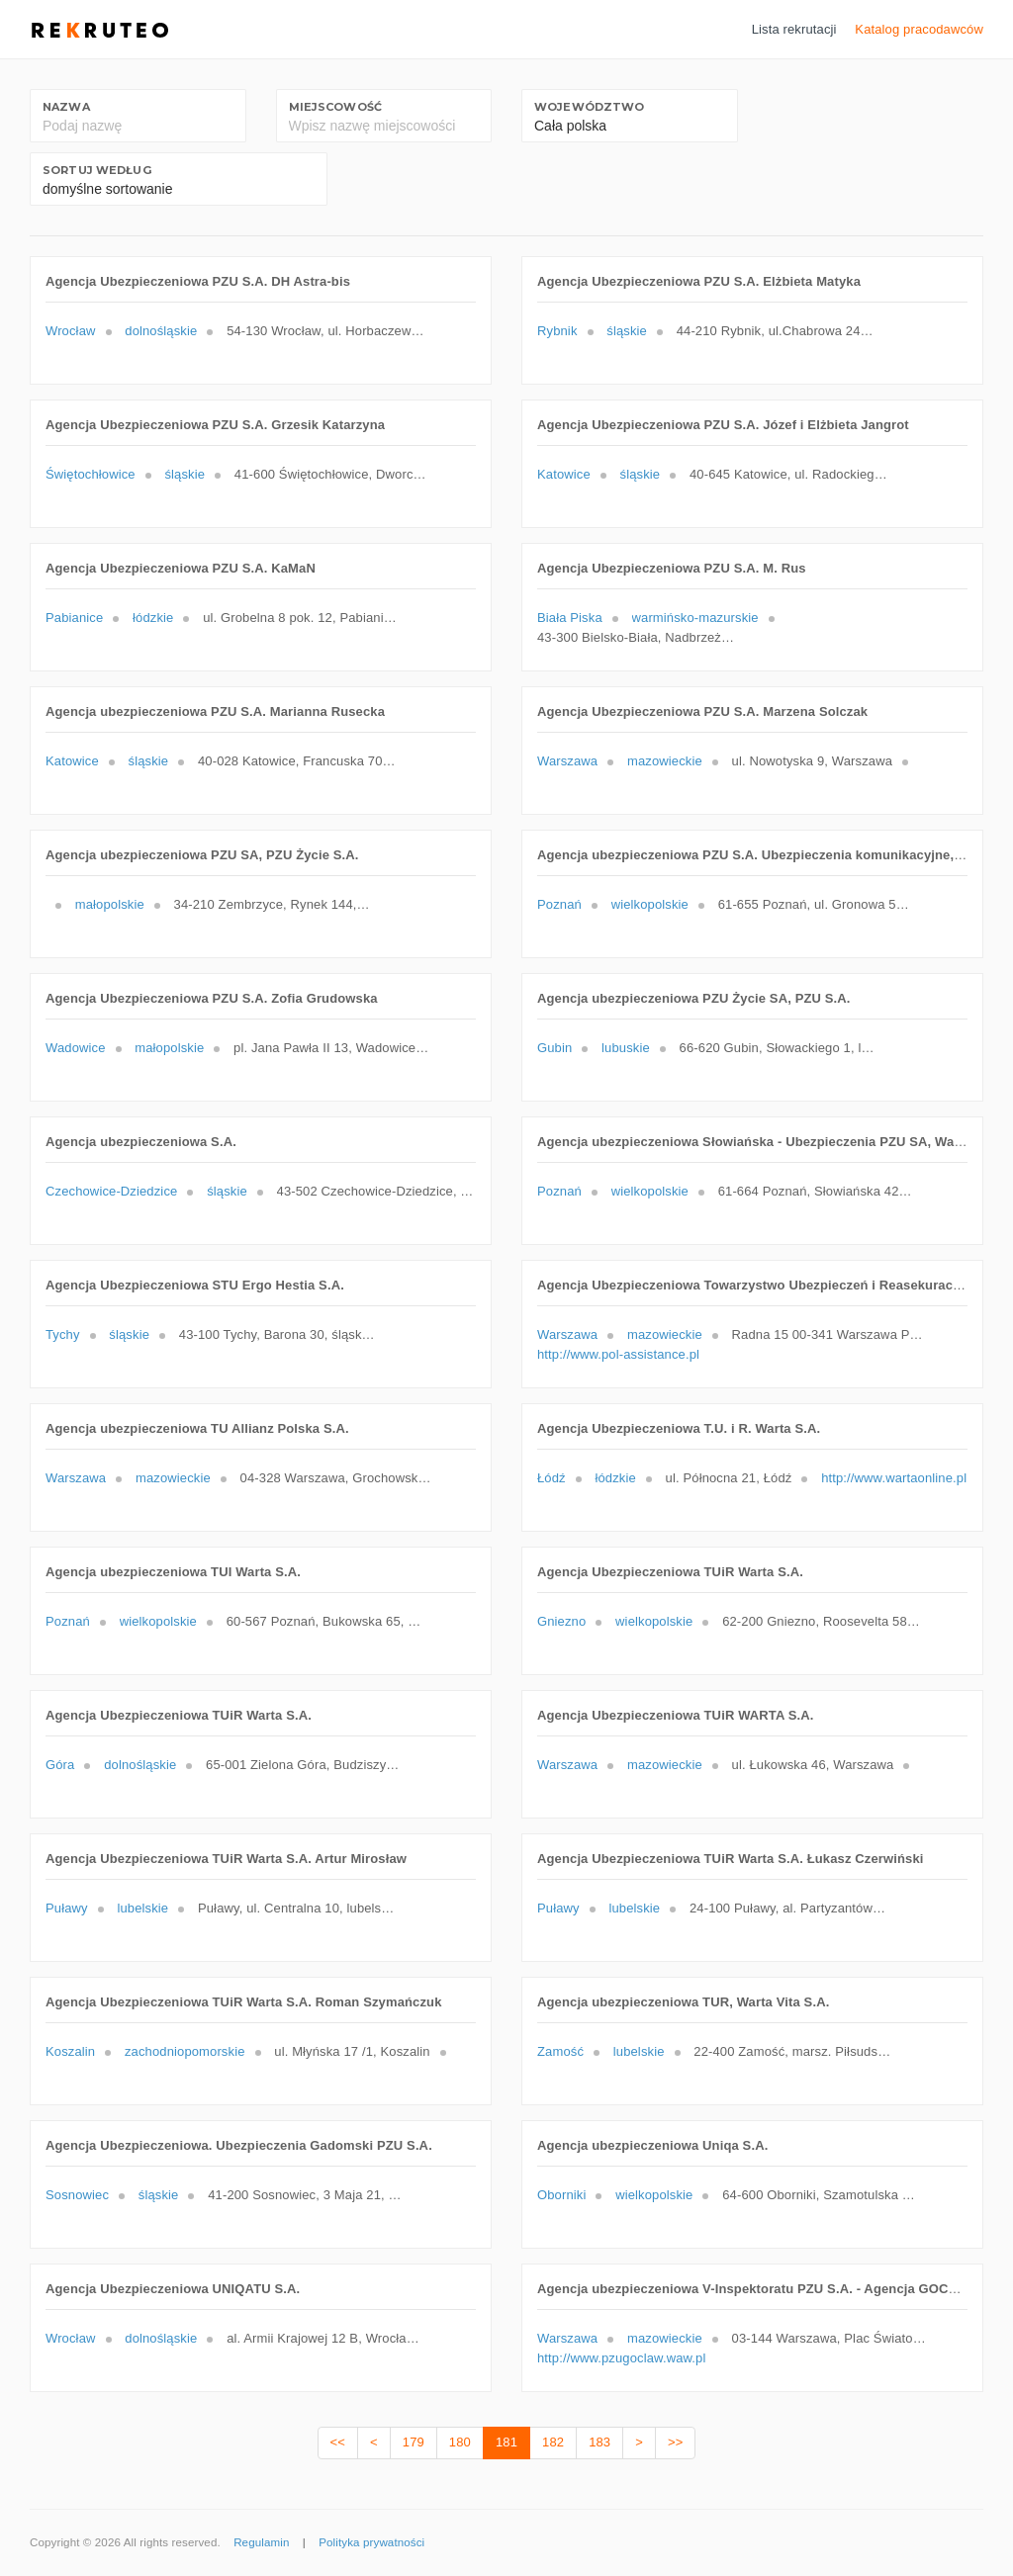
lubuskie (625, 1047)
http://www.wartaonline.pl (894, 1477)
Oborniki (561, 2194)
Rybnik (557, 330)
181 (506, 2442)
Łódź (551, 1477)
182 (553, 2442)
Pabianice (74, 617)
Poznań (559, 904)
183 (599, 2442)
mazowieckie (664, 761)
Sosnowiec (77, 2194)
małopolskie (109, 904)
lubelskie (142, 1908)
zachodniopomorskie (185, 2051)
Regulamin (261, 2542)
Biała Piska (569, 617)
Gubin (554, 1047)
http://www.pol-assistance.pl (618, 1354)
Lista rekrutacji (794, 29)
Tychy (63, 1334)
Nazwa (66, 107)
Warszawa (567, 761)
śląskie (626, 330)
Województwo (589, 107)
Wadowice (76, 1047)
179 (413, 2442)
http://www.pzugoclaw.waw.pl (621, 2358)
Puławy (67, 1908)
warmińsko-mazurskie (695, 617)
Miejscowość (335, 107)
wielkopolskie (650, 904)
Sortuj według (97, 170)
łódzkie (153, 617)
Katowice (564, 474)
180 (460, 2442)
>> (675, 2442)
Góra (60, 1764)
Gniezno (561, 1621)
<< (337, 2442)
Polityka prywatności (371, 2542)
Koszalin (70, 2051)
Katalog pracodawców (919, 29)
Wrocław (71, 330)
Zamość (560, 2051)
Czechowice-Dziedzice (111, 1191)
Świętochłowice (91, 474)
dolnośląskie (161, 330)
